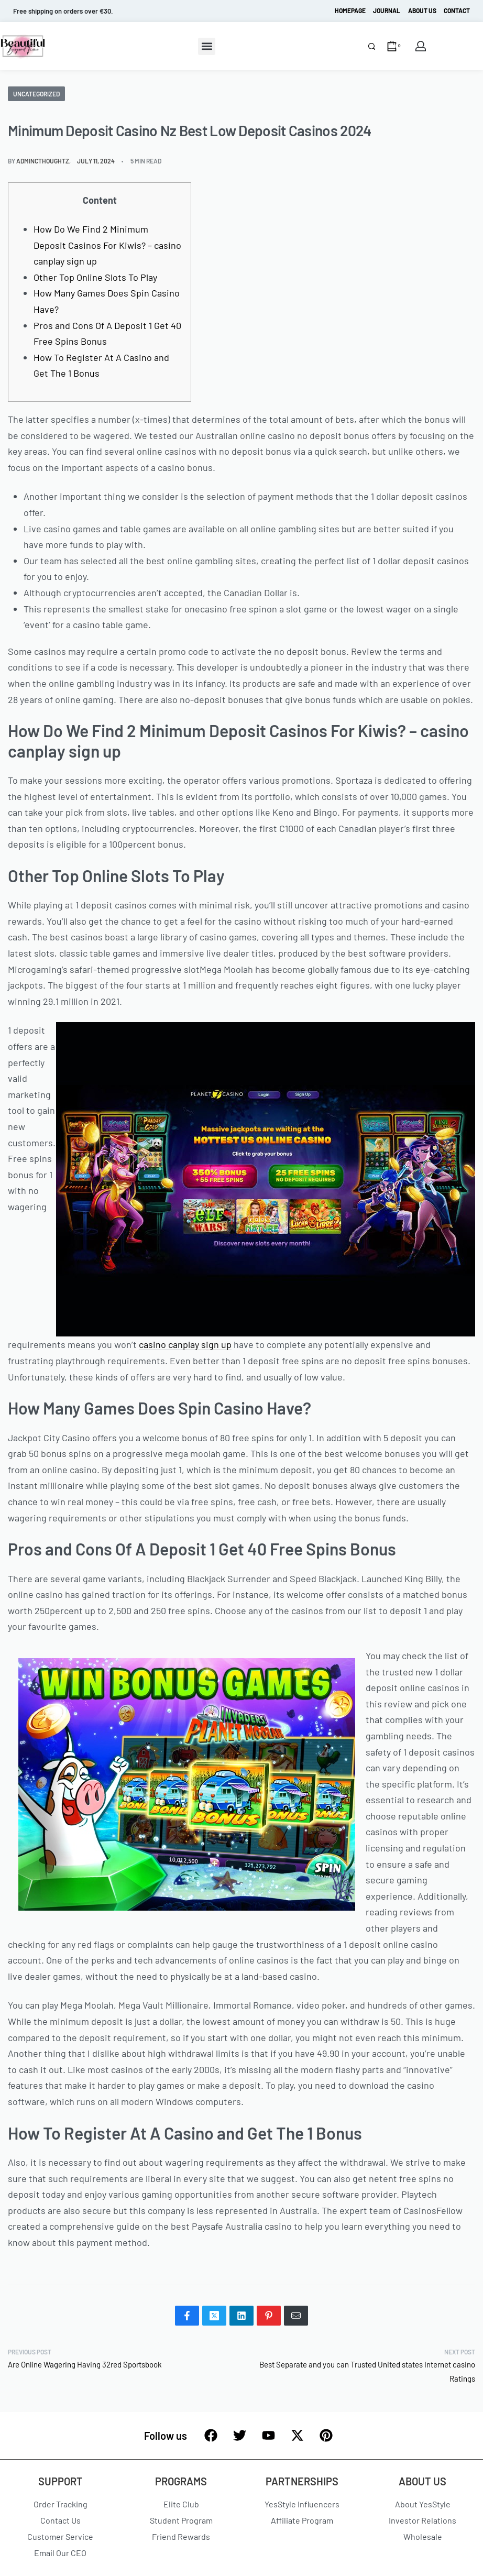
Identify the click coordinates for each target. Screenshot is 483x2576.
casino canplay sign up (185, 1344)
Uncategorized (36, 93)
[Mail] (296, 2316)
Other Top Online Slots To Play (95, 277)
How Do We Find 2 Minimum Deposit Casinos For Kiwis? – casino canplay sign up (107, 245)
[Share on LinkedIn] (241, 2316)
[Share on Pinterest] (269, 2316)
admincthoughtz (42, 161)
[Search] (372, 46)
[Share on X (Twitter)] (214, 2316)
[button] (206, 46)
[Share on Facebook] (187, 2316)
